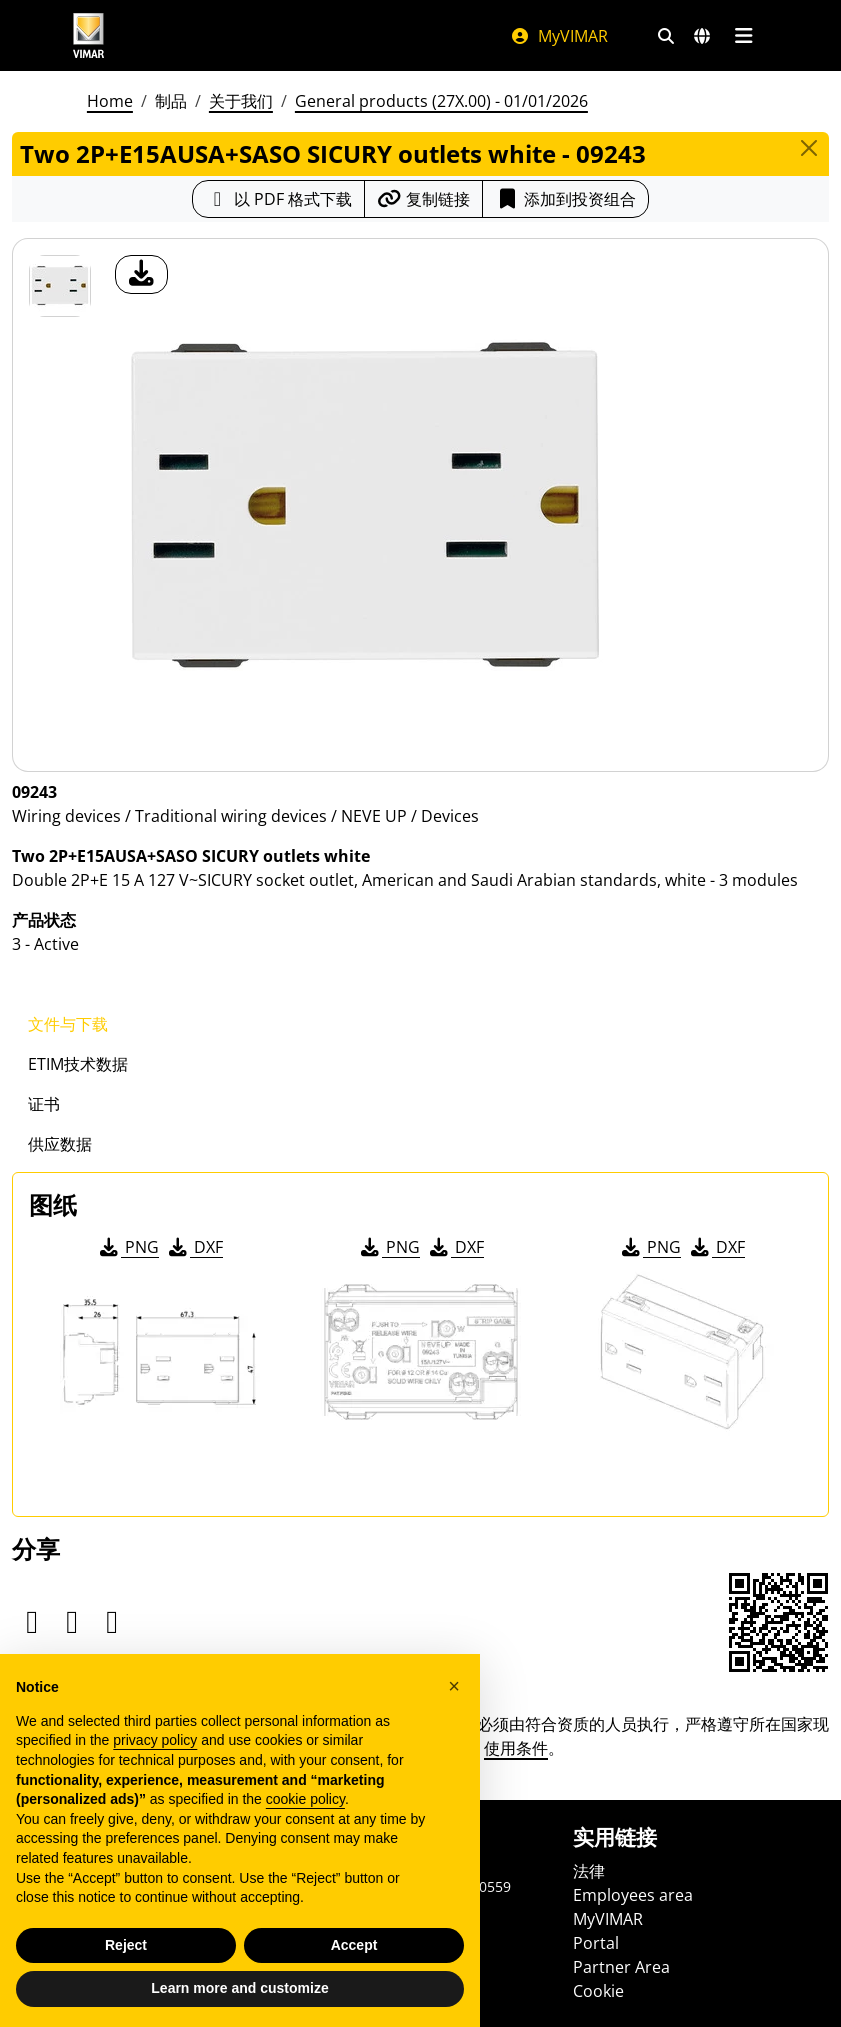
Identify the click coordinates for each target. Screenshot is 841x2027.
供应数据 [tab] (60, 1144)
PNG (127, 1247)
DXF (194, 1247)
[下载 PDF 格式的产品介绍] (278, 199)
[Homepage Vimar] (89, 35)
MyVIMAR (559, 36)
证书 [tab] (44, 1104)
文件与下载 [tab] (68, 1024)
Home (110, 101)
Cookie (598, 1991)
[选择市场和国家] (702, 36)
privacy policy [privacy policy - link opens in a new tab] (155, 1740)
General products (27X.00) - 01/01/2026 (441, 101)
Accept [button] (354, 1945)
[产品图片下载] (141, 274)
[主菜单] (744, 36)
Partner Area (621, 1967)
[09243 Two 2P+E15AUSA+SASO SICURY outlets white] (60, 286)
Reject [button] (126, 1945)
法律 (589, 1871)
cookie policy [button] (305, 1799)
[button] (454, 1686)
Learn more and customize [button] (239, 1988)
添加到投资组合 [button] (565, 199)
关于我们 (241, 101)
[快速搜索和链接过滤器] (666, 36)
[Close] (809, 148)
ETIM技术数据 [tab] (78, 1064)
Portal (596, 1943)
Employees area (633, 1895)
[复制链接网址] (423, 199)
